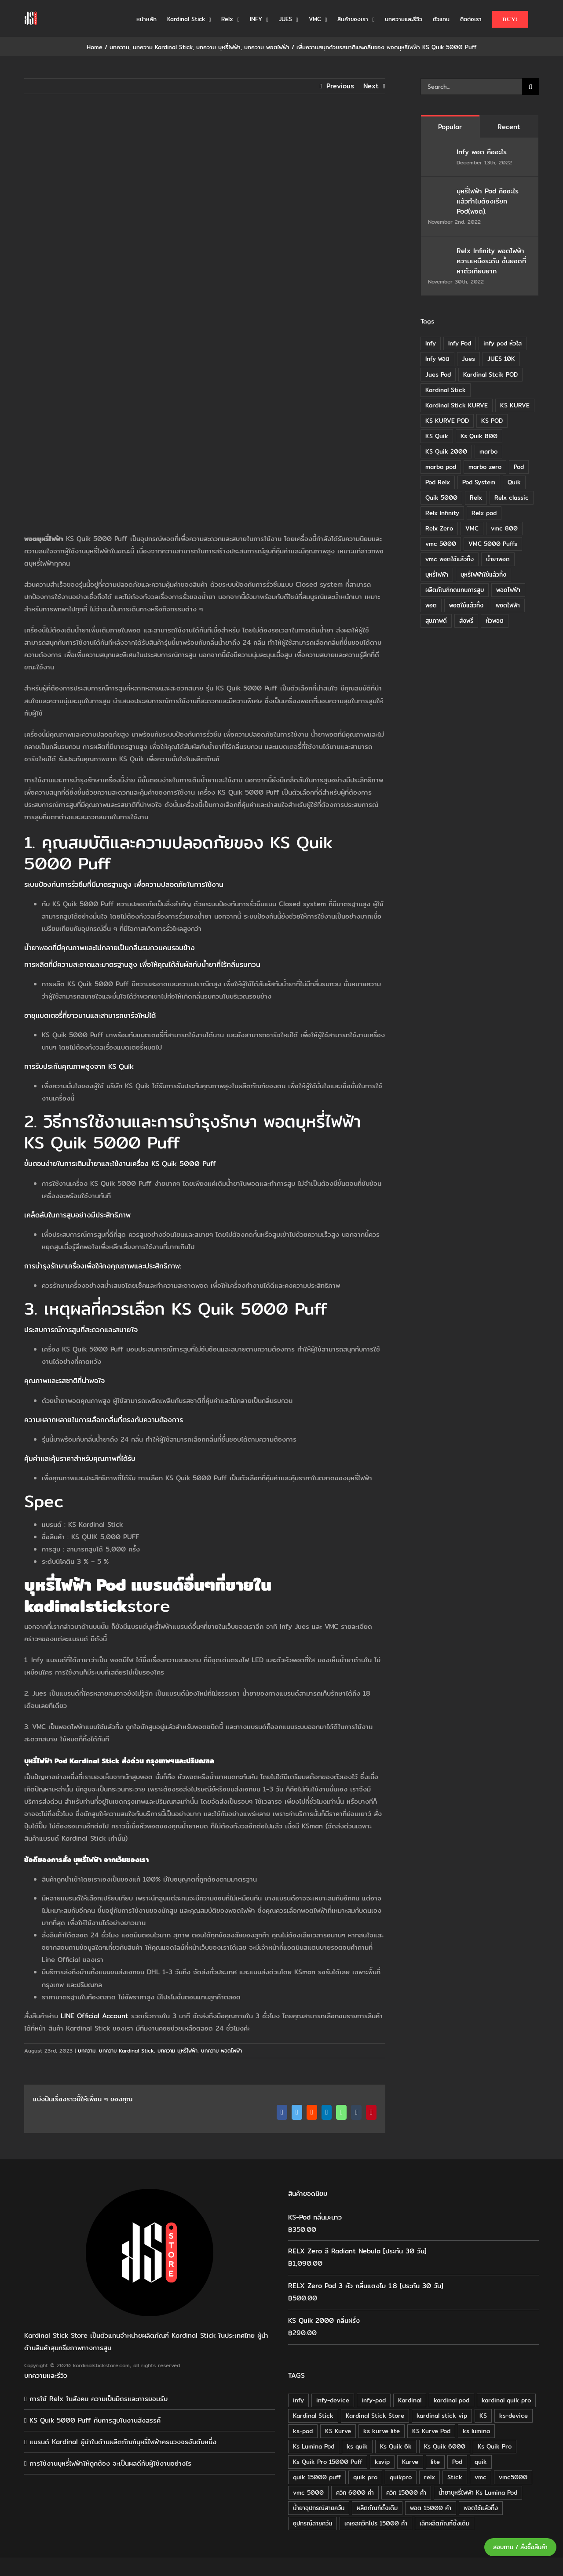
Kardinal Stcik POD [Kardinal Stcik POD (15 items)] (490, 374)
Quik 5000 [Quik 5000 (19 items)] (441, 497)
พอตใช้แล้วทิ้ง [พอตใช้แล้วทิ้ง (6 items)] (466, 605)
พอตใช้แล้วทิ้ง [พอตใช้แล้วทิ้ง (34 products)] (481, 2508)
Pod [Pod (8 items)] (519, 467)
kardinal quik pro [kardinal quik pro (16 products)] (506, 2400)
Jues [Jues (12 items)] (468, 358)
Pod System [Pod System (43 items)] (478, 482)
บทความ (86, 2050)
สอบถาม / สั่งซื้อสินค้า (520, 2547)
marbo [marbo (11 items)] (488, 451)
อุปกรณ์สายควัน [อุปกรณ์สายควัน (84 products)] (312, 2523)
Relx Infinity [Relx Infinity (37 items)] (442, 513)
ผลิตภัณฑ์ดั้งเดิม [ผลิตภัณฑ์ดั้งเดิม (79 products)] (377, 2508)
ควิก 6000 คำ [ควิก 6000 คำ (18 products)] (355, 2492)
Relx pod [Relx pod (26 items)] (484, 513)
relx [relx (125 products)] (429, 2477)
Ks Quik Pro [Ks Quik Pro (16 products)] (495, 2446)
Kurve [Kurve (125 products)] (410, 2462)
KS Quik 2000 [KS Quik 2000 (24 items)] (446, 451)
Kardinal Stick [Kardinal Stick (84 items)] (445, 390)
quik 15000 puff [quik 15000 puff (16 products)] (317, 2477)
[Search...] (471, 86)
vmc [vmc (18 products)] (480, 2477)
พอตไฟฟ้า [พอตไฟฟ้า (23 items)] (508, 605)
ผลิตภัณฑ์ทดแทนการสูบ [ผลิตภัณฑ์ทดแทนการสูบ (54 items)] (454, 590)
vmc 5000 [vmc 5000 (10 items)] (440, 544)
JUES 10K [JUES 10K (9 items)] (501, 358)
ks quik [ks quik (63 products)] (357, 2446)
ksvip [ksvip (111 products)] (382, 2462)
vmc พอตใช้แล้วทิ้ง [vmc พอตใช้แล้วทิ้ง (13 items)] (449, 559)
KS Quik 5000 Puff (249, 1308)
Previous (340, 86)
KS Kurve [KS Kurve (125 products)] (338, 2431)
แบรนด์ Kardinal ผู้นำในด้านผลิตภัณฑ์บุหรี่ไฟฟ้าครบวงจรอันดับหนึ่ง (122, 2442)
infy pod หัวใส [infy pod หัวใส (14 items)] (502, 343)
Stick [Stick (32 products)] (454, 2477)
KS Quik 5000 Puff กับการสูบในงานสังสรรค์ (95, 2420)
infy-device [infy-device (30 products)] (332, 2400)
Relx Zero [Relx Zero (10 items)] (439, 528)
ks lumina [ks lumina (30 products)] (476, 2431)
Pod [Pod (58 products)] (457, 2462)
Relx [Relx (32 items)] (476, 497)
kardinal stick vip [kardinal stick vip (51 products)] (442, 2415)
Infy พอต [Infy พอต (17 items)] (437, 358)
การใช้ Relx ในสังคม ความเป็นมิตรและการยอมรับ (98, 2399)
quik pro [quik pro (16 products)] (365, 2477)
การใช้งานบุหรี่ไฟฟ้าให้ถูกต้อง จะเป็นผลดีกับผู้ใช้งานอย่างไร (110, 2463)
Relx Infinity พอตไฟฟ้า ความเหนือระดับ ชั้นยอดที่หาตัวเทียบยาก (491, 261)
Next (371, 86)
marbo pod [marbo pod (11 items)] (440, 467)
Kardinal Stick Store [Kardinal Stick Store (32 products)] (375, 2415)
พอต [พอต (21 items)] (431, 605)
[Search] (530, 86)
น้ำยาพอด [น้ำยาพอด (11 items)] (498, 559)
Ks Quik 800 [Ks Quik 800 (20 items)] (479, 436)
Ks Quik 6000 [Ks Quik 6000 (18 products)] (444, 2446)
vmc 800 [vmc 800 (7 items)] (504, 528)
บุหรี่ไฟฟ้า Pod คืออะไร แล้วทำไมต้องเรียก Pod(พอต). (488, 201)
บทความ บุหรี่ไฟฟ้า (177, 2050)
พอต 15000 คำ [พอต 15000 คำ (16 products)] (430, 2508)
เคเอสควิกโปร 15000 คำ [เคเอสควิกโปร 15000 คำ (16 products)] (375, 2523)
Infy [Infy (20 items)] (430, 343)
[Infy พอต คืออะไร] (439, 153)
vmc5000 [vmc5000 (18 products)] (513, 2477)
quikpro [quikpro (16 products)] (401, 2477)
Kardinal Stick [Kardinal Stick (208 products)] (313, 2415)
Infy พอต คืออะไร (483, 152)
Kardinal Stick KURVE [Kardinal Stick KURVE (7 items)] (456, 405)
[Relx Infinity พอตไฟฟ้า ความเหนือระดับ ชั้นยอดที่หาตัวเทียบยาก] (439, 252)
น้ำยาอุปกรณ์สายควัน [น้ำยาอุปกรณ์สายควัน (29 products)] (318, 2508)
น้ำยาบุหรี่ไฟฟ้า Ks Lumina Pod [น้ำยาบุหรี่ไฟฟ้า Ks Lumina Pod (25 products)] (478, 2492)
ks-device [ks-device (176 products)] (513, 2415)
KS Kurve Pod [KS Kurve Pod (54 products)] (431, 2431)
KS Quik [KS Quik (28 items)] (436, 436)
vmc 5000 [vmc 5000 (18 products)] (308, 2492)
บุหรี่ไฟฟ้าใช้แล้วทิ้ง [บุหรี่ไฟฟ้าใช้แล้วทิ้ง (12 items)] (483, 574)
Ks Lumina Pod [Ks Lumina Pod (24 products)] (313, 2446)
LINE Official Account (94, 2016)
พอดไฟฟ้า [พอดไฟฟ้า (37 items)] (508, 590)
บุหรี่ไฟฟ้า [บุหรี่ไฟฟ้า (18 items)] (436, 574)
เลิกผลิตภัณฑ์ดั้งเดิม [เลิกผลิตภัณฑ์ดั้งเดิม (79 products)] (444, 2523)
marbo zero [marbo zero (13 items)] (484, 467)
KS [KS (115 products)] (483, 2415)
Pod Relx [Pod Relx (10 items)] (437, 482)
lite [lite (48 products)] (435, 2462)
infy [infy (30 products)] (298, 2400)
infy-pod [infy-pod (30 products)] (374, 2400)
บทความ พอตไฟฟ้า (221, 2050)
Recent (508, 127)
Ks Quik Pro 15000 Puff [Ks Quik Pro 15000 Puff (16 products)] (327, 2462)
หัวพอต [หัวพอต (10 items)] (495, 620)
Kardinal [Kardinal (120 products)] (409, 2400)
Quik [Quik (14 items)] (514, 482)
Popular (450, 127)
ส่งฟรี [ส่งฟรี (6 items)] (466, 620)
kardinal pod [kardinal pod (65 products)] (451, 2400)
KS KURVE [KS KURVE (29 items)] (515, 405)
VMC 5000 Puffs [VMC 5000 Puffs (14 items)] (492, 544)
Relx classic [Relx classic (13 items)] (511, 497)
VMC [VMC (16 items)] (472, 528)
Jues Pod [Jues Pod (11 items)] (438, 374)
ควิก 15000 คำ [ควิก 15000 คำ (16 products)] (406, 2492)
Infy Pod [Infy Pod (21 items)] (459, 343)
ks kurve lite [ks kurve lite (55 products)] (381, 2431)
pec (48, 1501)
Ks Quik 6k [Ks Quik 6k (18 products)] (396, 2446)
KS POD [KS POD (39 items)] (492, 420)
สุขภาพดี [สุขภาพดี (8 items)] (436, 620)
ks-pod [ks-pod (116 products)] (303, 2431)
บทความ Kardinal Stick (126, 2050)
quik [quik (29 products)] (481, 2462)
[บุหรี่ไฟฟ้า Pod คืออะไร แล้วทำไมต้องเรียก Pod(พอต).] (439, 192)
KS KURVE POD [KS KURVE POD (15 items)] (447, 420)
